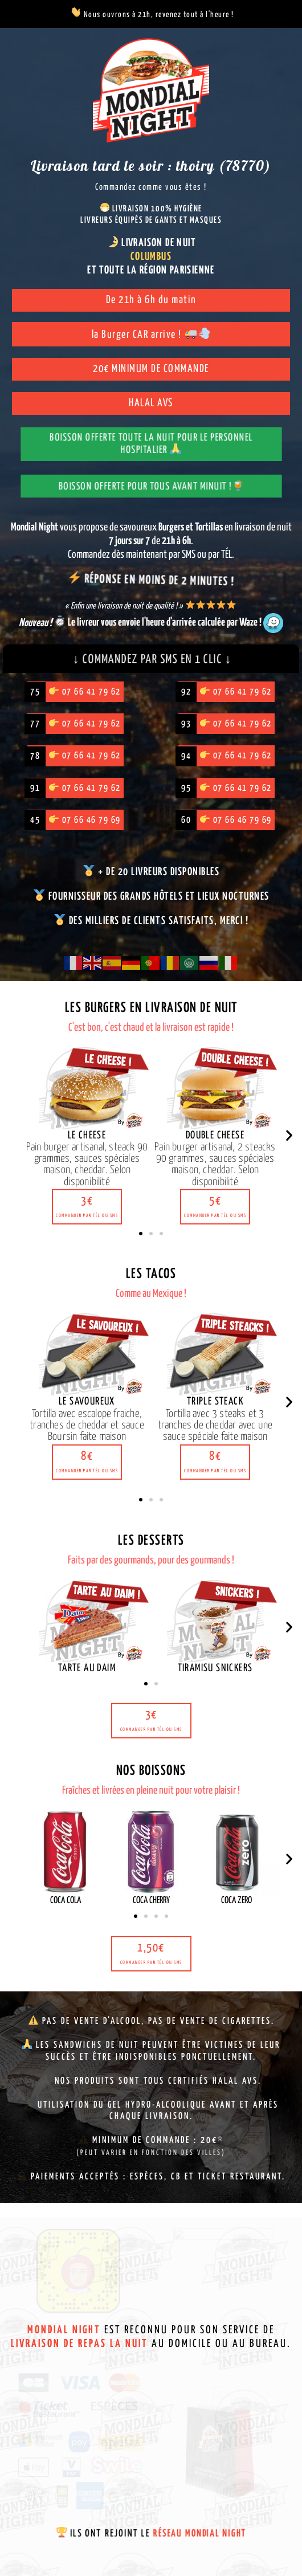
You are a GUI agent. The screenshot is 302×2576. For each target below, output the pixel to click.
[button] (87, 1212)
